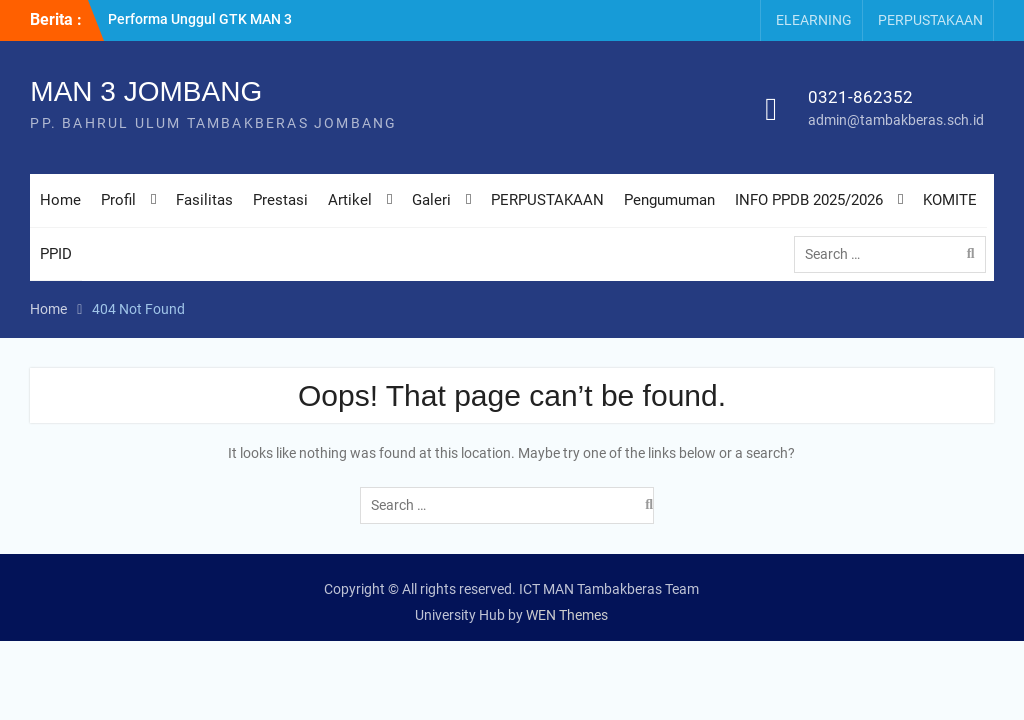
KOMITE (950, 200)
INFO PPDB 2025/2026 (809, 200)
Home (60, 200)
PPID (56, 254)
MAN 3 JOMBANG (146, 91)
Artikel (350, 200)
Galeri (431, 200)
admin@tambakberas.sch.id (896, 120)
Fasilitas (204, 200)
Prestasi (280, 200)
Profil (118, 200)
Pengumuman (669, 200)
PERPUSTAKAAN (930, 20)
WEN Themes (567, 615)
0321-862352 (860, 97)
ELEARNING (814, 20)
